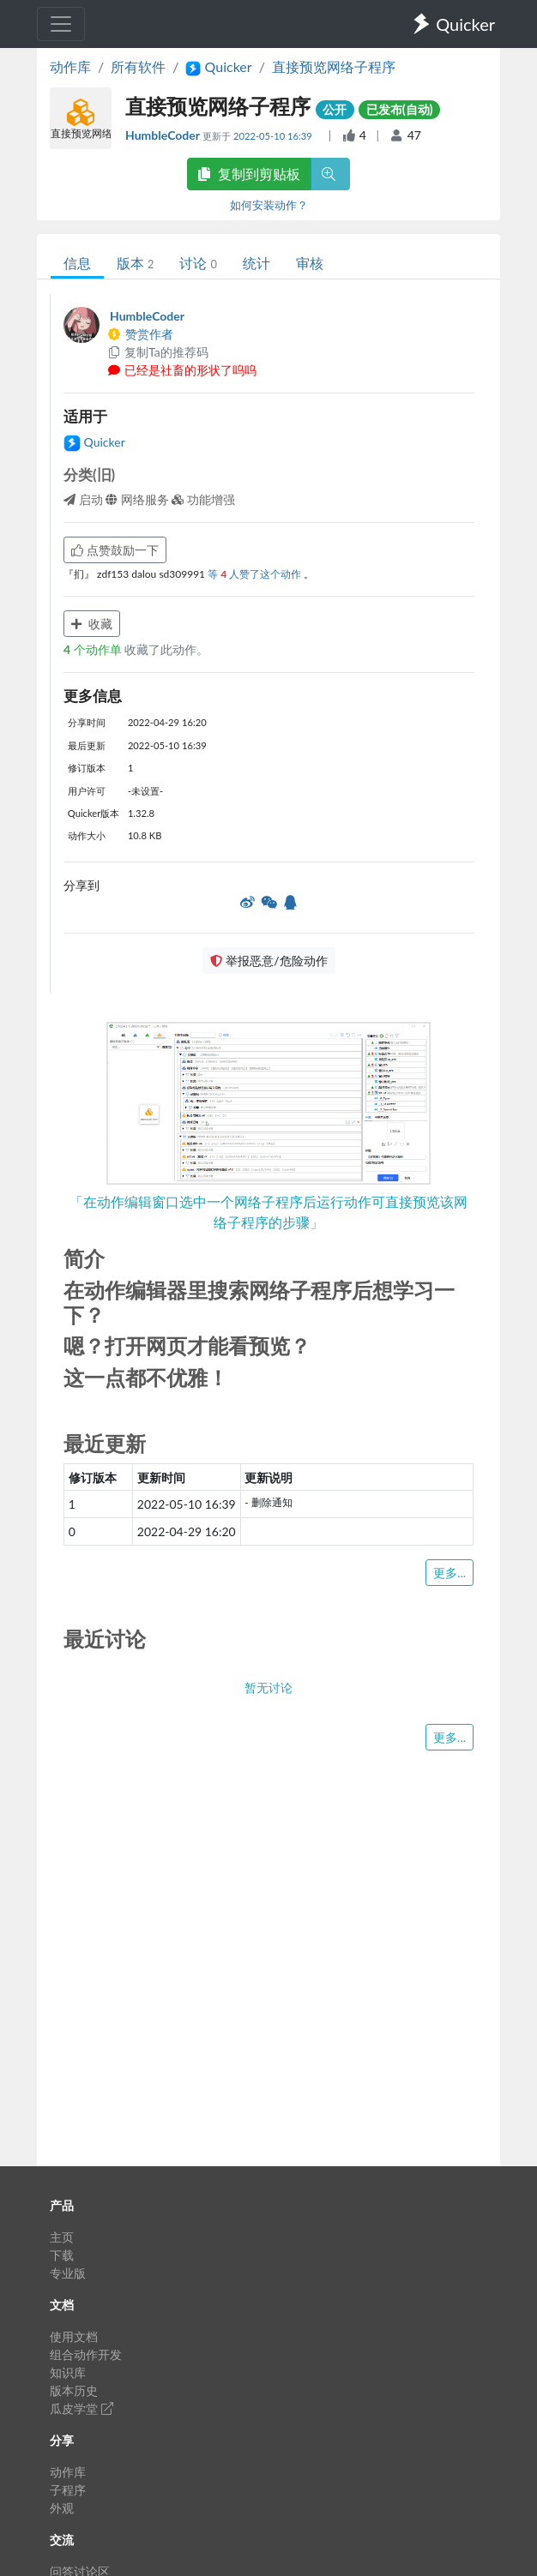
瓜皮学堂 (81, 2408)
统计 (256, 263)
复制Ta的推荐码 (157, 352)
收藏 (91, 623)
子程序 (68, 2490)
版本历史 (74, 2390)
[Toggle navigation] (61, 24)
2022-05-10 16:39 (274, 135)
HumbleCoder (163, 135)
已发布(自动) (399, 109)
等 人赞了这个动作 (256, 573)
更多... (449, 1572)
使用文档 (74, 2336)
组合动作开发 (86, 2354)
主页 (62, 2237)
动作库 (70, 66)
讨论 (197, 263)
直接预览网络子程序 (333, 66)
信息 (77, 263)
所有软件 (138, 66)
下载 (62, 2255)
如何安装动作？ (269, 205)
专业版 (68, 2273)
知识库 (68, 2372)
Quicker (94, 442)
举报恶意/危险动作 (268, 960)
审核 (309, 263)
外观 (62, 2508)
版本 (135, 263)
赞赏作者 (139, 334)
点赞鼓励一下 (115, 550)
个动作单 (93, 649)
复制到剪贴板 (248, 173)
